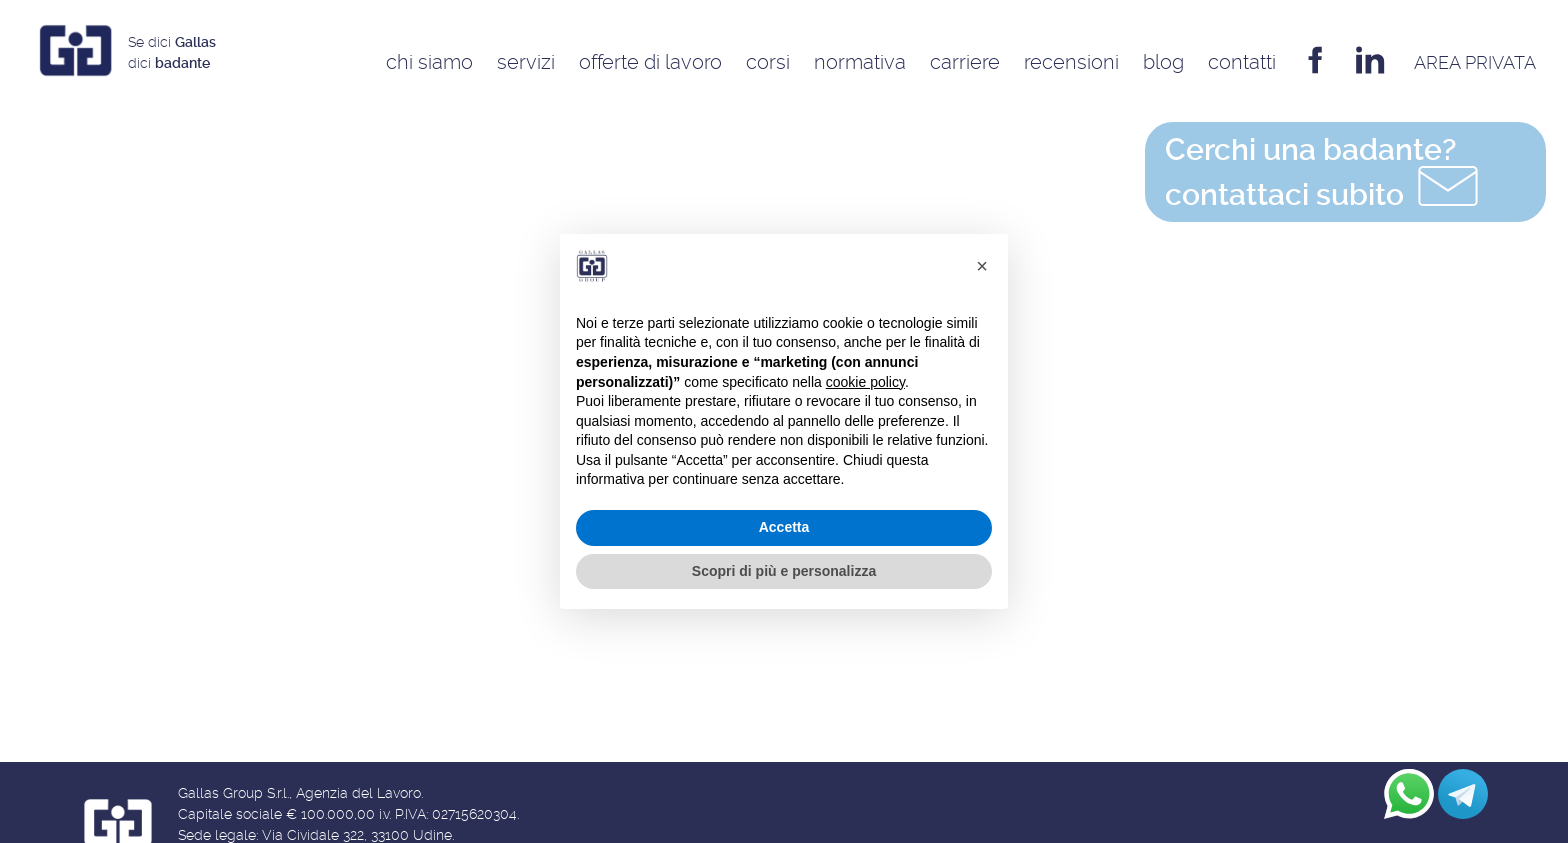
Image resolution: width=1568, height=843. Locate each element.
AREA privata (1475, 62)
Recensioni (1071, 62)
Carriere (965, 62)
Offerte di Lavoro (650, 62)
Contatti (1242, 62)
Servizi (526, 62)
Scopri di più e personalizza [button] (784, 571)
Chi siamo (429, 62)
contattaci (1324, 177)
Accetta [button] (784, 527)
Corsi (768, 62)
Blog (1163, 62)
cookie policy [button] (865, 382)
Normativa (860, 62)
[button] (982, 266)
